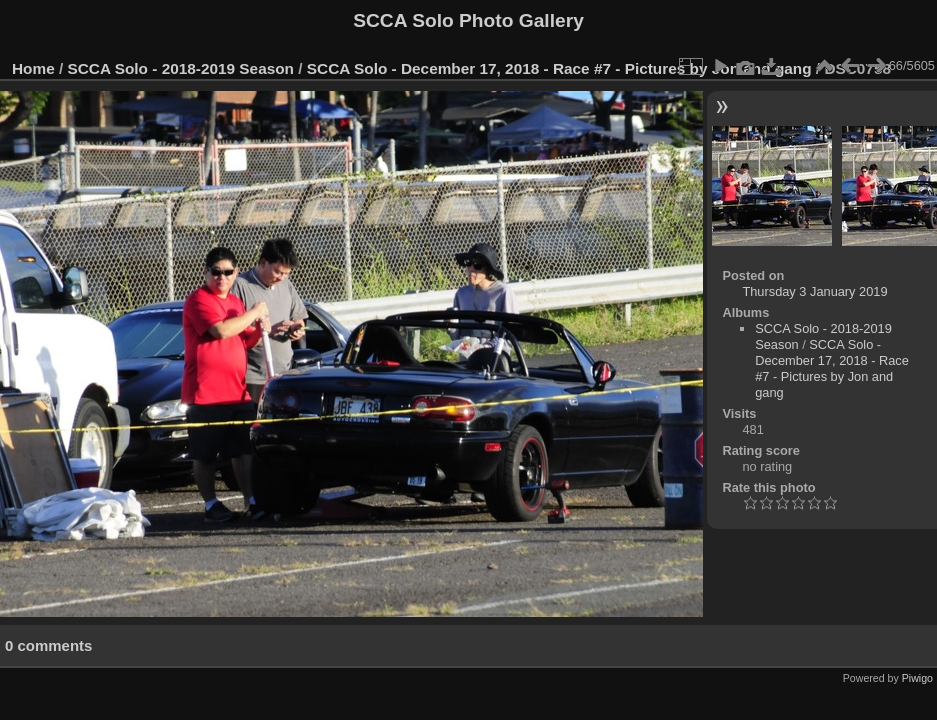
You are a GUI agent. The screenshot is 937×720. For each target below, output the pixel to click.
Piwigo (917, 678)
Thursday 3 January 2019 (814, 291)
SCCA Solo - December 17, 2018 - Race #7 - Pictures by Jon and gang (559, 68)
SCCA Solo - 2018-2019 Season (181, 68)
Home (33, 68)
